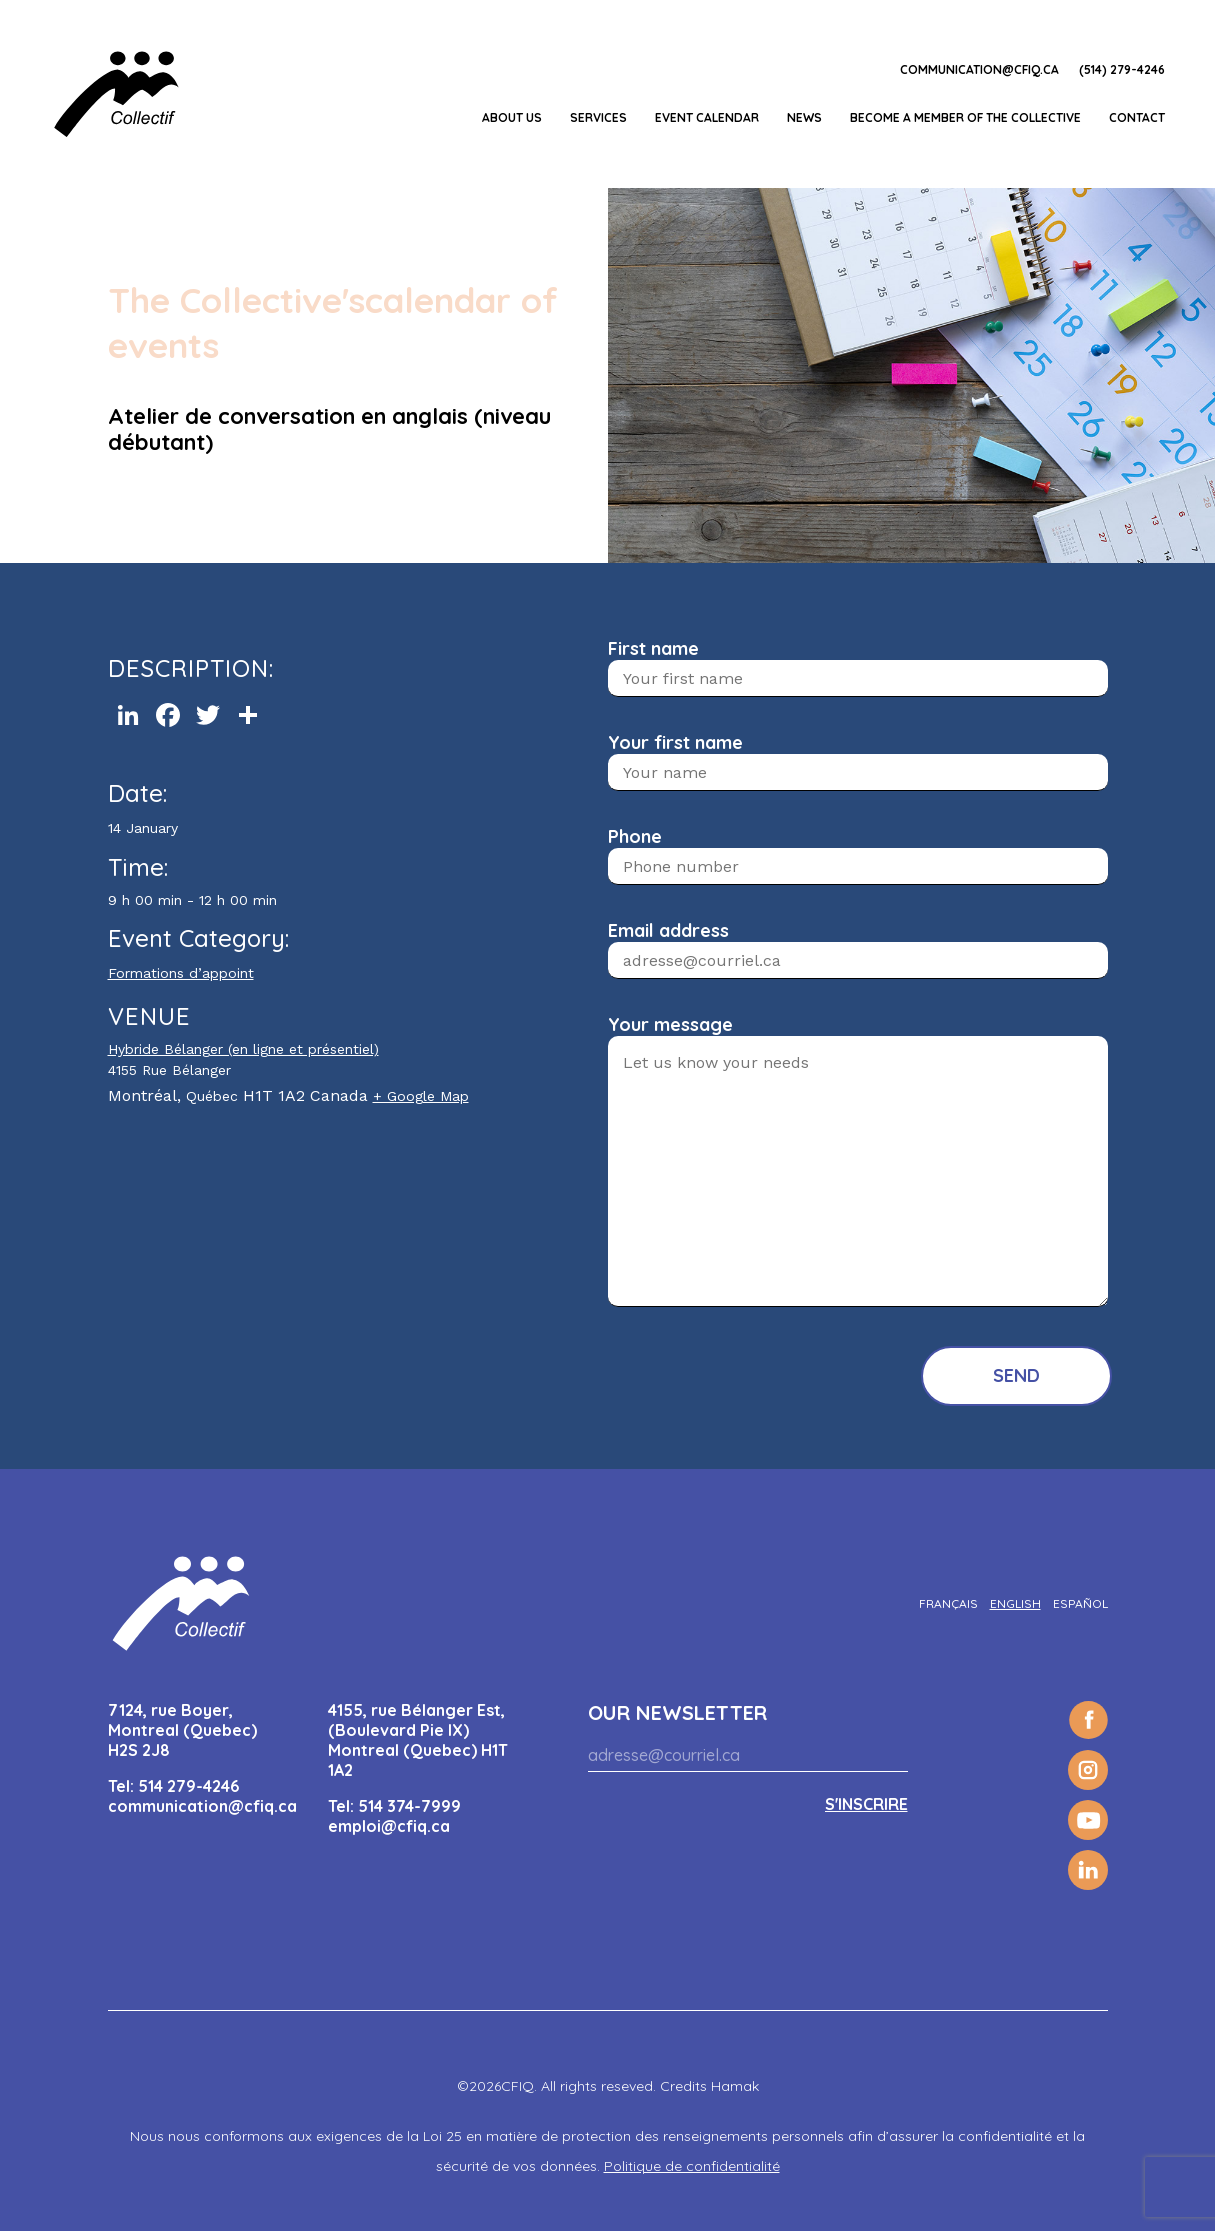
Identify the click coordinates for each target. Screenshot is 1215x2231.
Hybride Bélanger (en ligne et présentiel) (243, 1049)
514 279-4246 (188, 1786)
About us (512, 117)
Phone (635, 836)
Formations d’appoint (181, 973)
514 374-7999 (409, 1806)
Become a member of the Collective (965, 117)
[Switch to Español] (1080, 1603)
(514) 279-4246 (1122, 69)
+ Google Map (421, 1096)
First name (653, 648)
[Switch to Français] (948, 1603)
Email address (668, 930)
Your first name (675, 742)
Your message (670, 1024)
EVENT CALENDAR (707, 117)
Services (598, 117)
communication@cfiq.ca (979, 69)
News (804, 117)
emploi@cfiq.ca (389, 1826)
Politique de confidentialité (692, 2166)
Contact (1137, 117)
